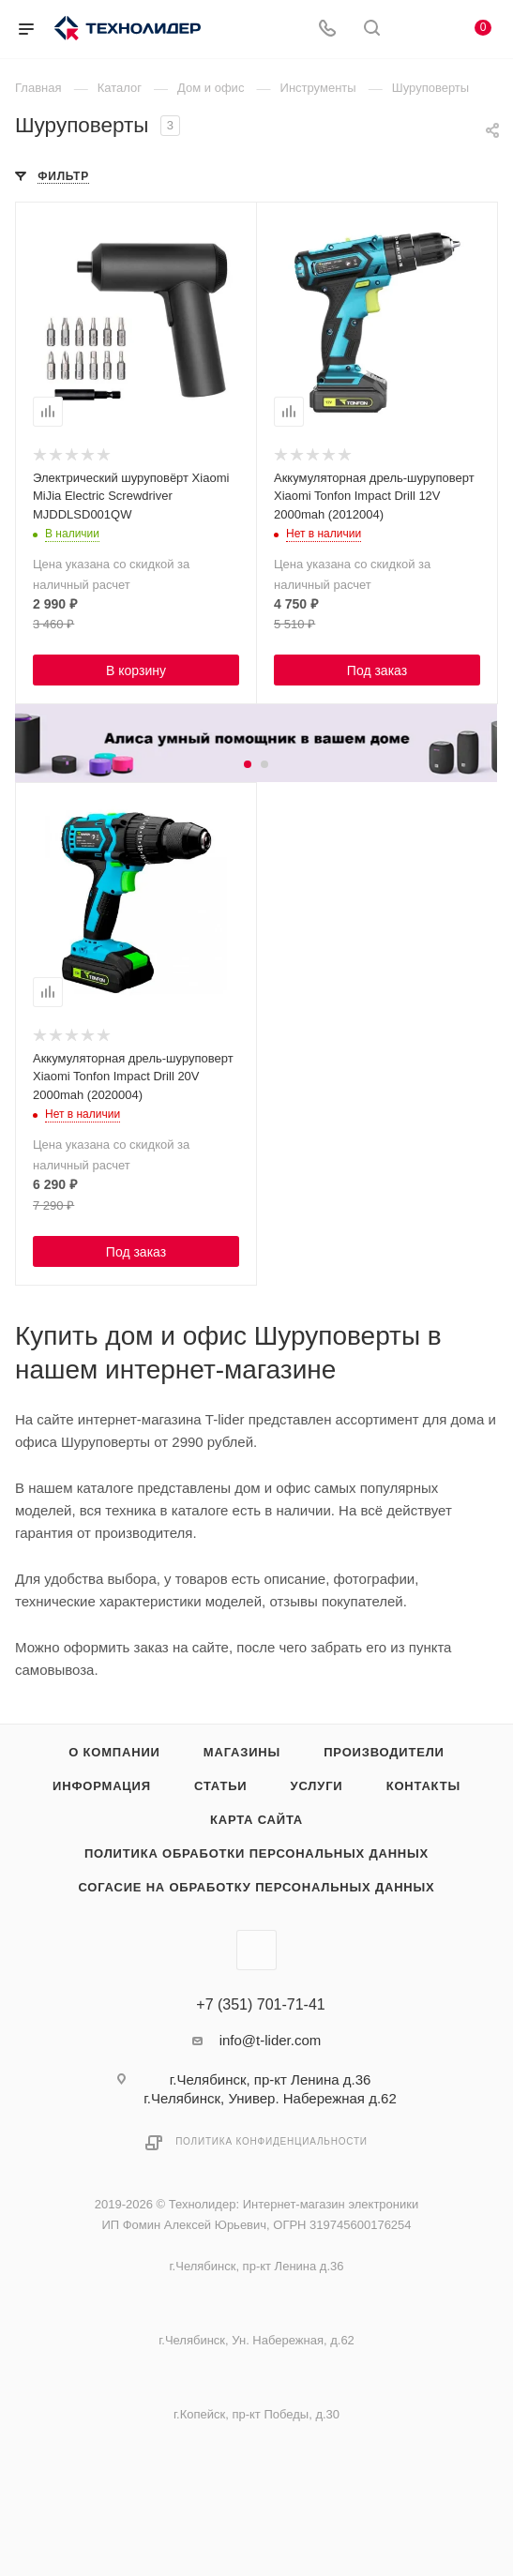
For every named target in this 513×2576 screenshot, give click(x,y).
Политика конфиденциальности (271, 2141)
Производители (384, 1752)
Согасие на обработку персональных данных (256, 1887)
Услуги (317, 1786)
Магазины (242, 1752)
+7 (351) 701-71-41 (260, 2004)
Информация (102, 1786)
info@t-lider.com (270, 2040)
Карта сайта (256, 1820)
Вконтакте (256, 1950)
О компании (113, 1752)
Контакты (423, 1786)
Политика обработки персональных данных (256, 1853)
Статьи (220, 1786)
